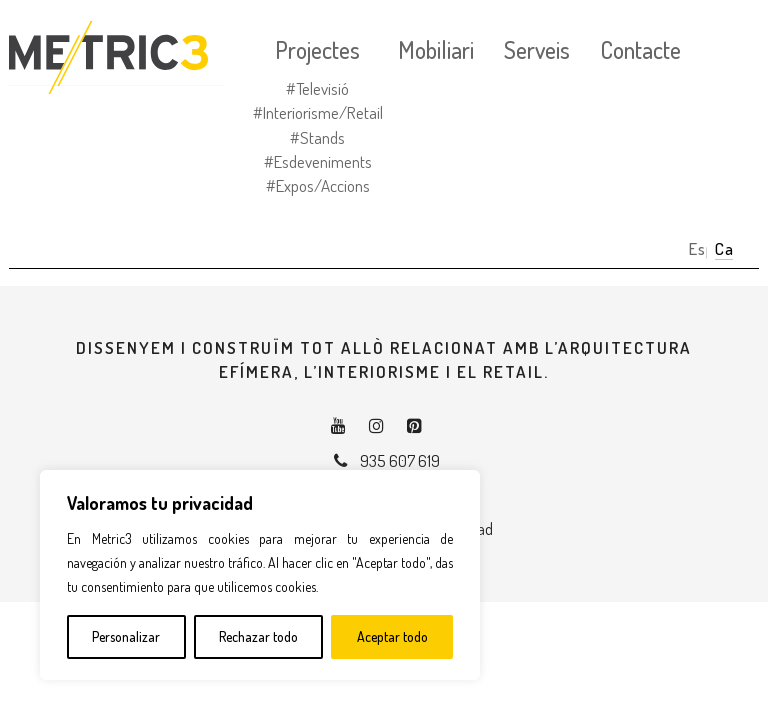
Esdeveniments (323, 161)
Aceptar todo (392, 636)
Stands (322, 137)
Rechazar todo (258, 636)
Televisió (322, 88)
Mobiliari (436, 50)
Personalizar (126, 636)
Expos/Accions (323, 185)
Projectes (317, 50)
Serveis (537, 50)
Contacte (640, 50)
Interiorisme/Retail (323, 112)
